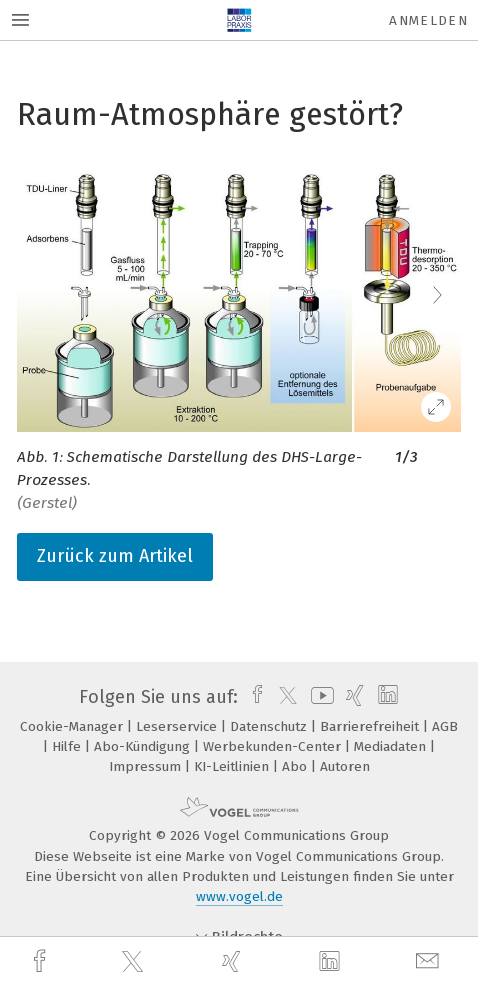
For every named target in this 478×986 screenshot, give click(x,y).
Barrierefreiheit (371, 726)
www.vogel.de (239, 896)
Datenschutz (270, 726)
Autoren (345, 766)
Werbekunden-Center (274, 746)
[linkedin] (332, 962)
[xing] (234, 961)
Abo (296, 766)
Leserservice (178, 726)
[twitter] (135, 962)
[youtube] (319, 697)
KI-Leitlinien (233, 766)
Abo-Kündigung (144, 746)
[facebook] (42, 961)
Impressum (147, 766)
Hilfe (68, 746)
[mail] (430, 961)
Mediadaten (392, 746)
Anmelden (428, 20)
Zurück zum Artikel (115, 556)
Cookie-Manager (73, 726)
